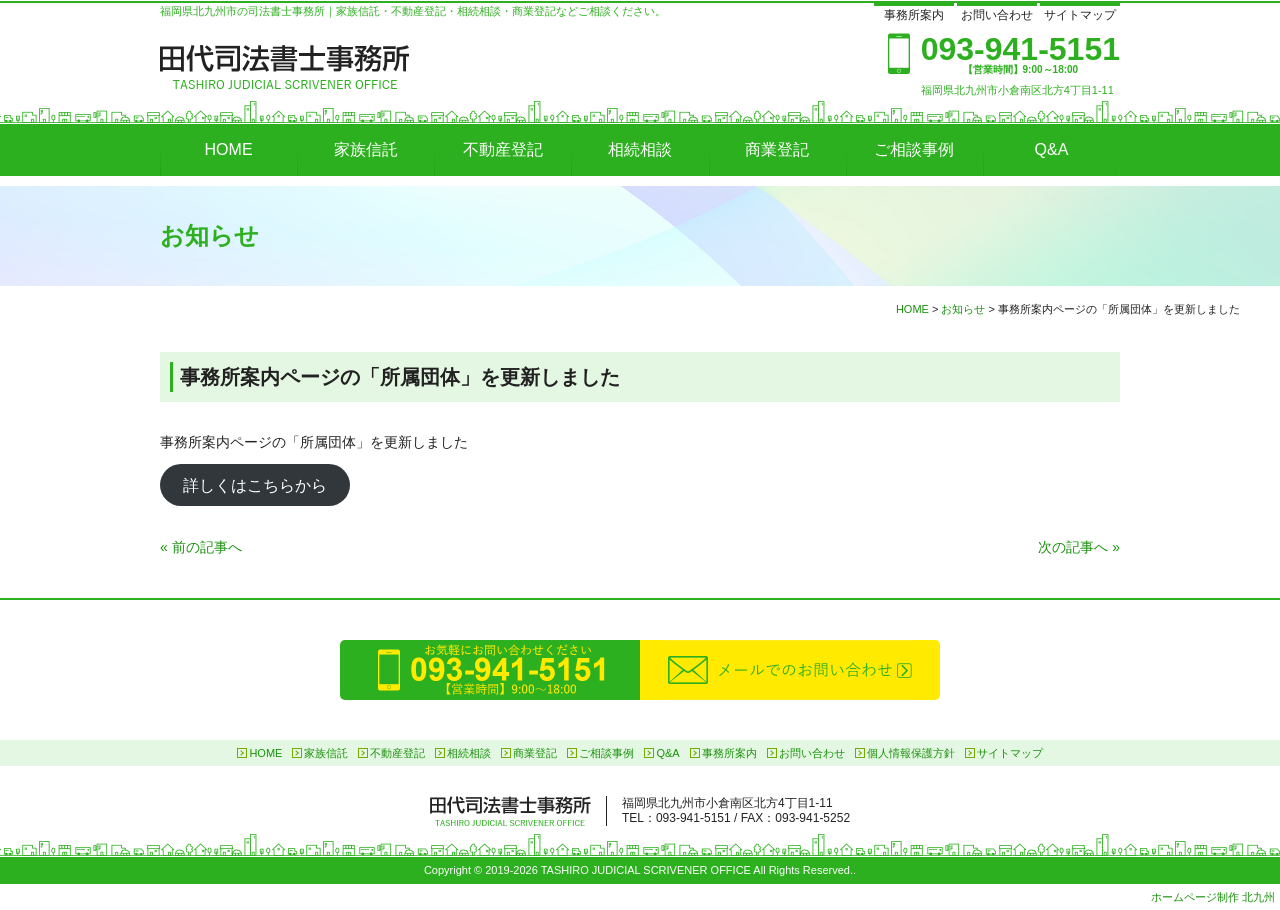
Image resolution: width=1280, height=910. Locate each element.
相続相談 (640, 149)
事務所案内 (914, 15)
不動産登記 (503, 149)
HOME (229, 149)
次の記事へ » (1079, 547)
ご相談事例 (914, 149)
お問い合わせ (997, 15)
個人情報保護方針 (911, 753)
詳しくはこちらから (255, 484)
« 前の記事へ (201, 547)
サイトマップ (1080, 15)
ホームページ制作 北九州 (1213, 897)
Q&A (1052, 149)
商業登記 (777, 149)
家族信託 (366, 149)
